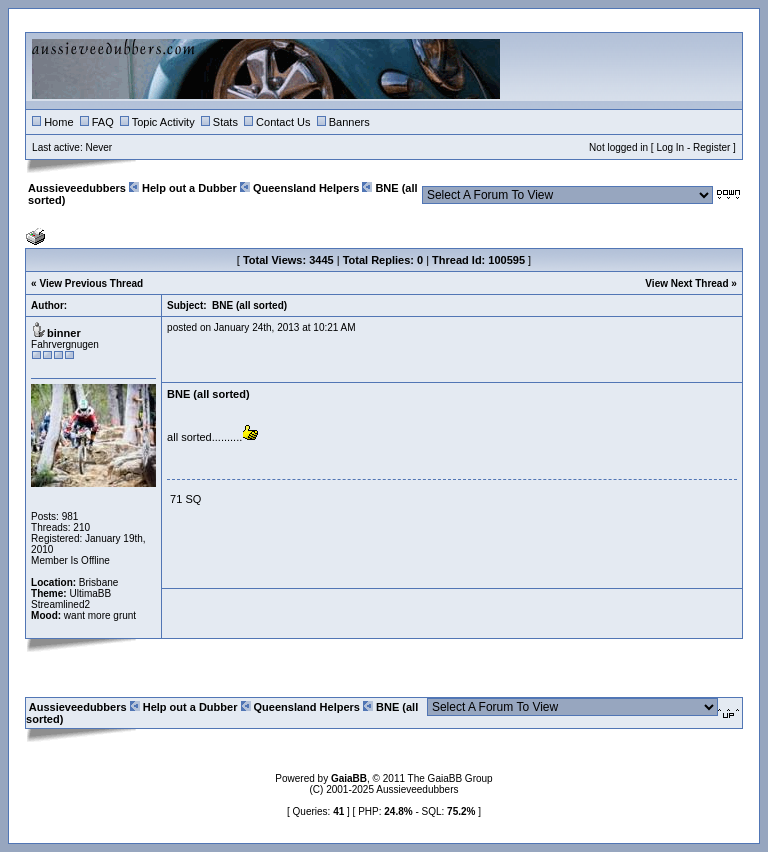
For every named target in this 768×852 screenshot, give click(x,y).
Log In (670, 147)
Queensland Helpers (306, 188)
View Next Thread (686, 283)
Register (711, 147)
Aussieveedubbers (77, 188)
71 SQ (185, 499)
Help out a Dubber (189, 188)
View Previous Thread (91, 283)
